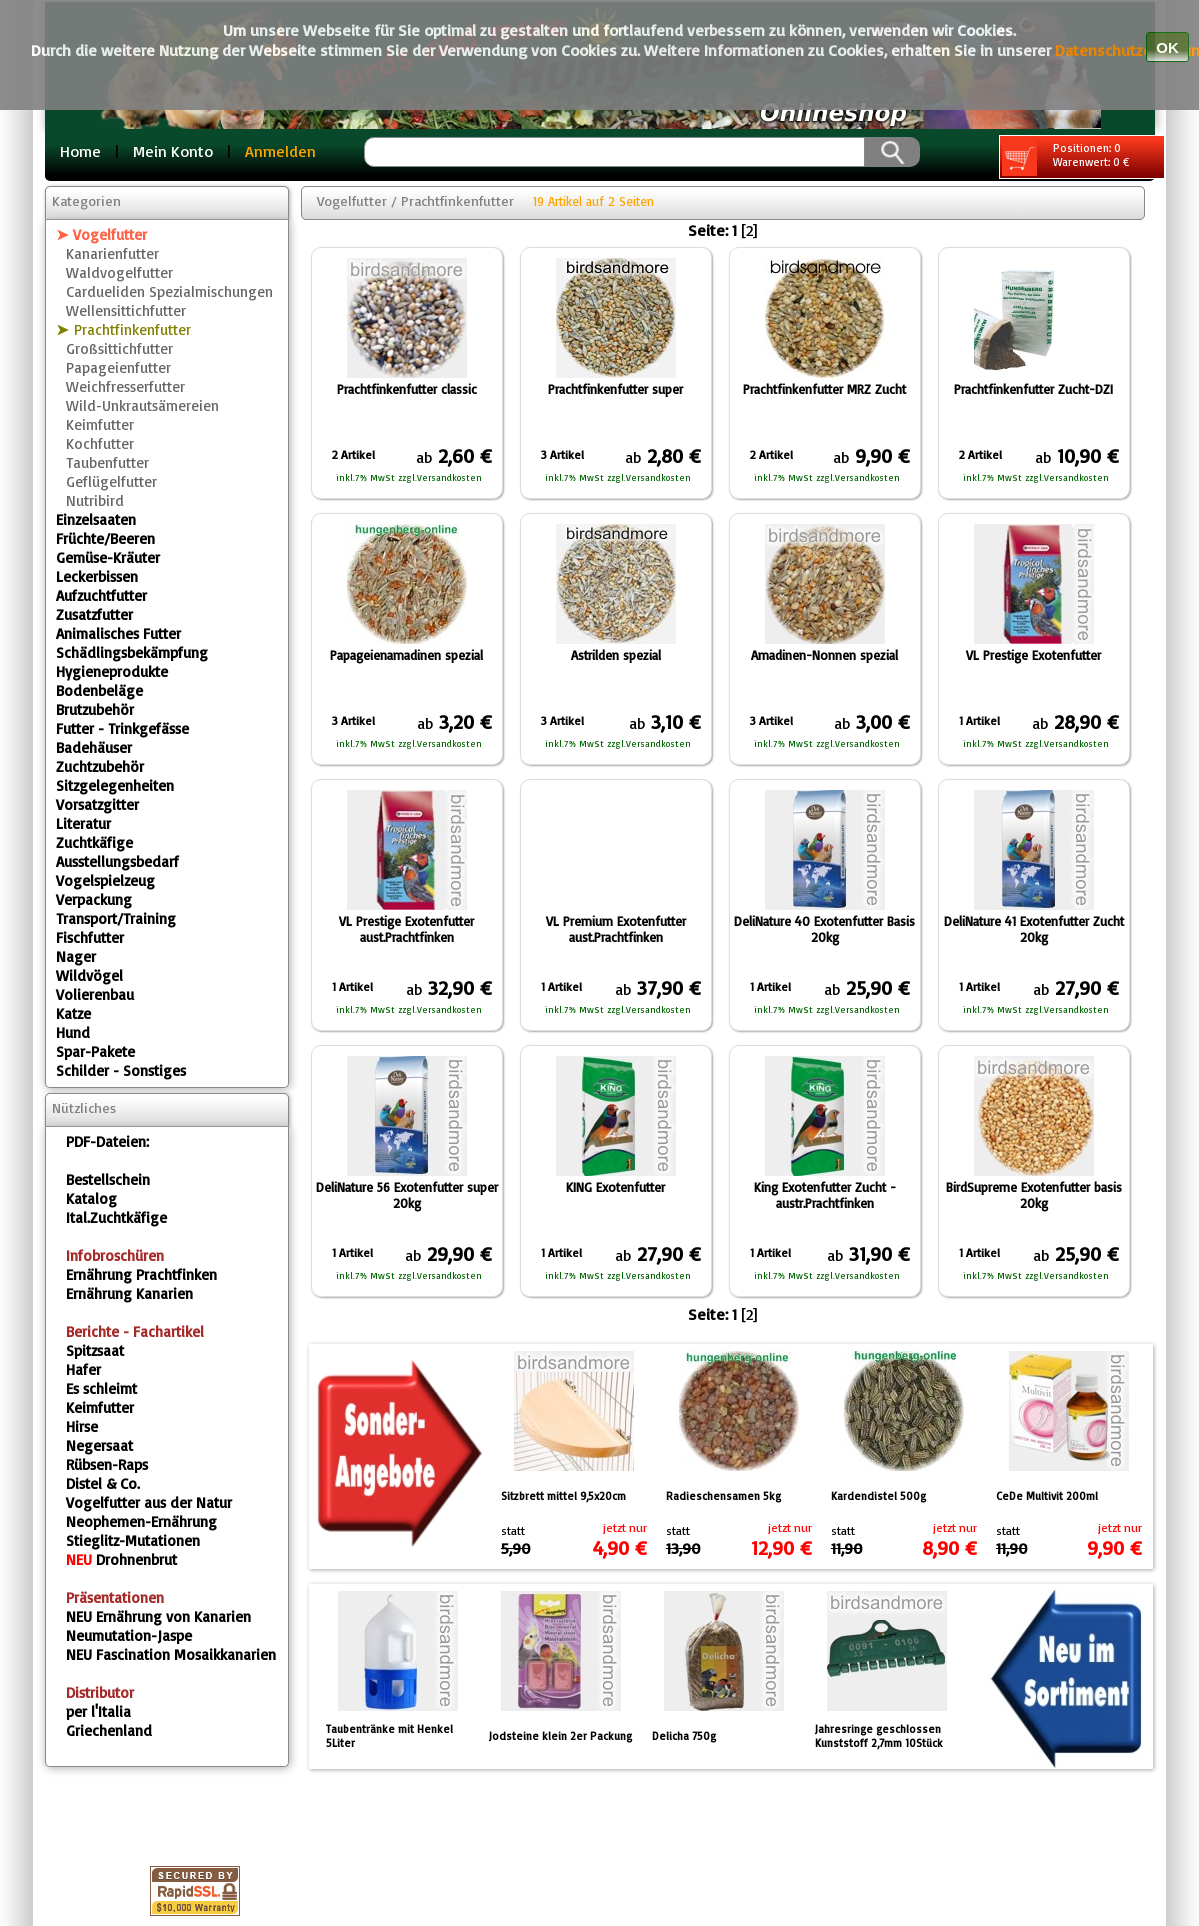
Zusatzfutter (94, 614)
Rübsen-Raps (107, 1464)
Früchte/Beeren (105, 538)
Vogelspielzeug (105, 880)
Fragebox (475, 1855)
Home (80, 151)
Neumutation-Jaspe (129, 1635)
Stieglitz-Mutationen (133, 1540)
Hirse (82, 1426)
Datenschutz (493, 1831)
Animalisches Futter (118, 633)
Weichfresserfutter (125, 386)
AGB (591, 1831)
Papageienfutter (118, 367)
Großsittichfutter (119, 348)
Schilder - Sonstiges (121, 1070)
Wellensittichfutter (126, 310)
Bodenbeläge (99, 690)
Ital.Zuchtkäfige (116, 1217)
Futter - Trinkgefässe (122, 728)
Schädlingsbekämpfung (132, 652)
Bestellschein (108, 1179)
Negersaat (99, 1445)
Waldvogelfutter (119, 272)
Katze (73, 1013)
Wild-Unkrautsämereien (142, 405)
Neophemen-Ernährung (141, 1521)
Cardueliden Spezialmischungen (169, 291)
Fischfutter (90, 937)
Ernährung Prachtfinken (141, 1274)
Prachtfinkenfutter (132, 329)
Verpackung (94, 899)
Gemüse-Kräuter (108, 557)
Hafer (83, 1369)
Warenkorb (782, 1831)
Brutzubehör (95, 709)
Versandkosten (342, 1855)
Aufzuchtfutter (101, 595)
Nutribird (95, 500)
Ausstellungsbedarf (117, 861)
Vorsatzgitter (97, 804)
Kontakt (672, 1831)
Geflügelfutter (111, 481)
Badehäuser (94, 747)
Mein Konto (173, 151)
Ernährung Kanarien (129, 1293)
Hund (73, 1032)
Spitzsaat (95, 1350)
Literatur (83, 823)
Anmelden (280, 151)
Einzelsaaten (96, 519)
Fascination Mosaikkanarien (171, 1654)
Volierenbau (95, 994)
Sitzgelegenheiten (115, 785)
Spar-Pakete (95, 1051)
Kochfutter (100, 443)
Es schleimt (101, 1388)
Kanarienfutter (112, 253)
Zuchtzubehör (100, 766)
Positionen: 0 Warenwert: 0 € (1065, 158)
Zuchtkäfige (94, 842)
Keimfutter (100, 424)
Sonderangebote (734, 1855)
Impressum (365, 1831)
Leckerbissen (97, 576)
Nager (76, 956)
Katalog (91, 1198)
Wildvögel (89, 975)
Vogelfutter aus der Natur (149, 1502)
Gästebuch (589, 1855)
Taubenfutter (107, 462)
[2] (749, 230)
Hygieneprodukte (112, 671)
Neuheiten (877, 1855)
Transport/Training (116, 918)
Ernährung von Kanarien (158, 1616)
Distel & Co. (103, 1483)
